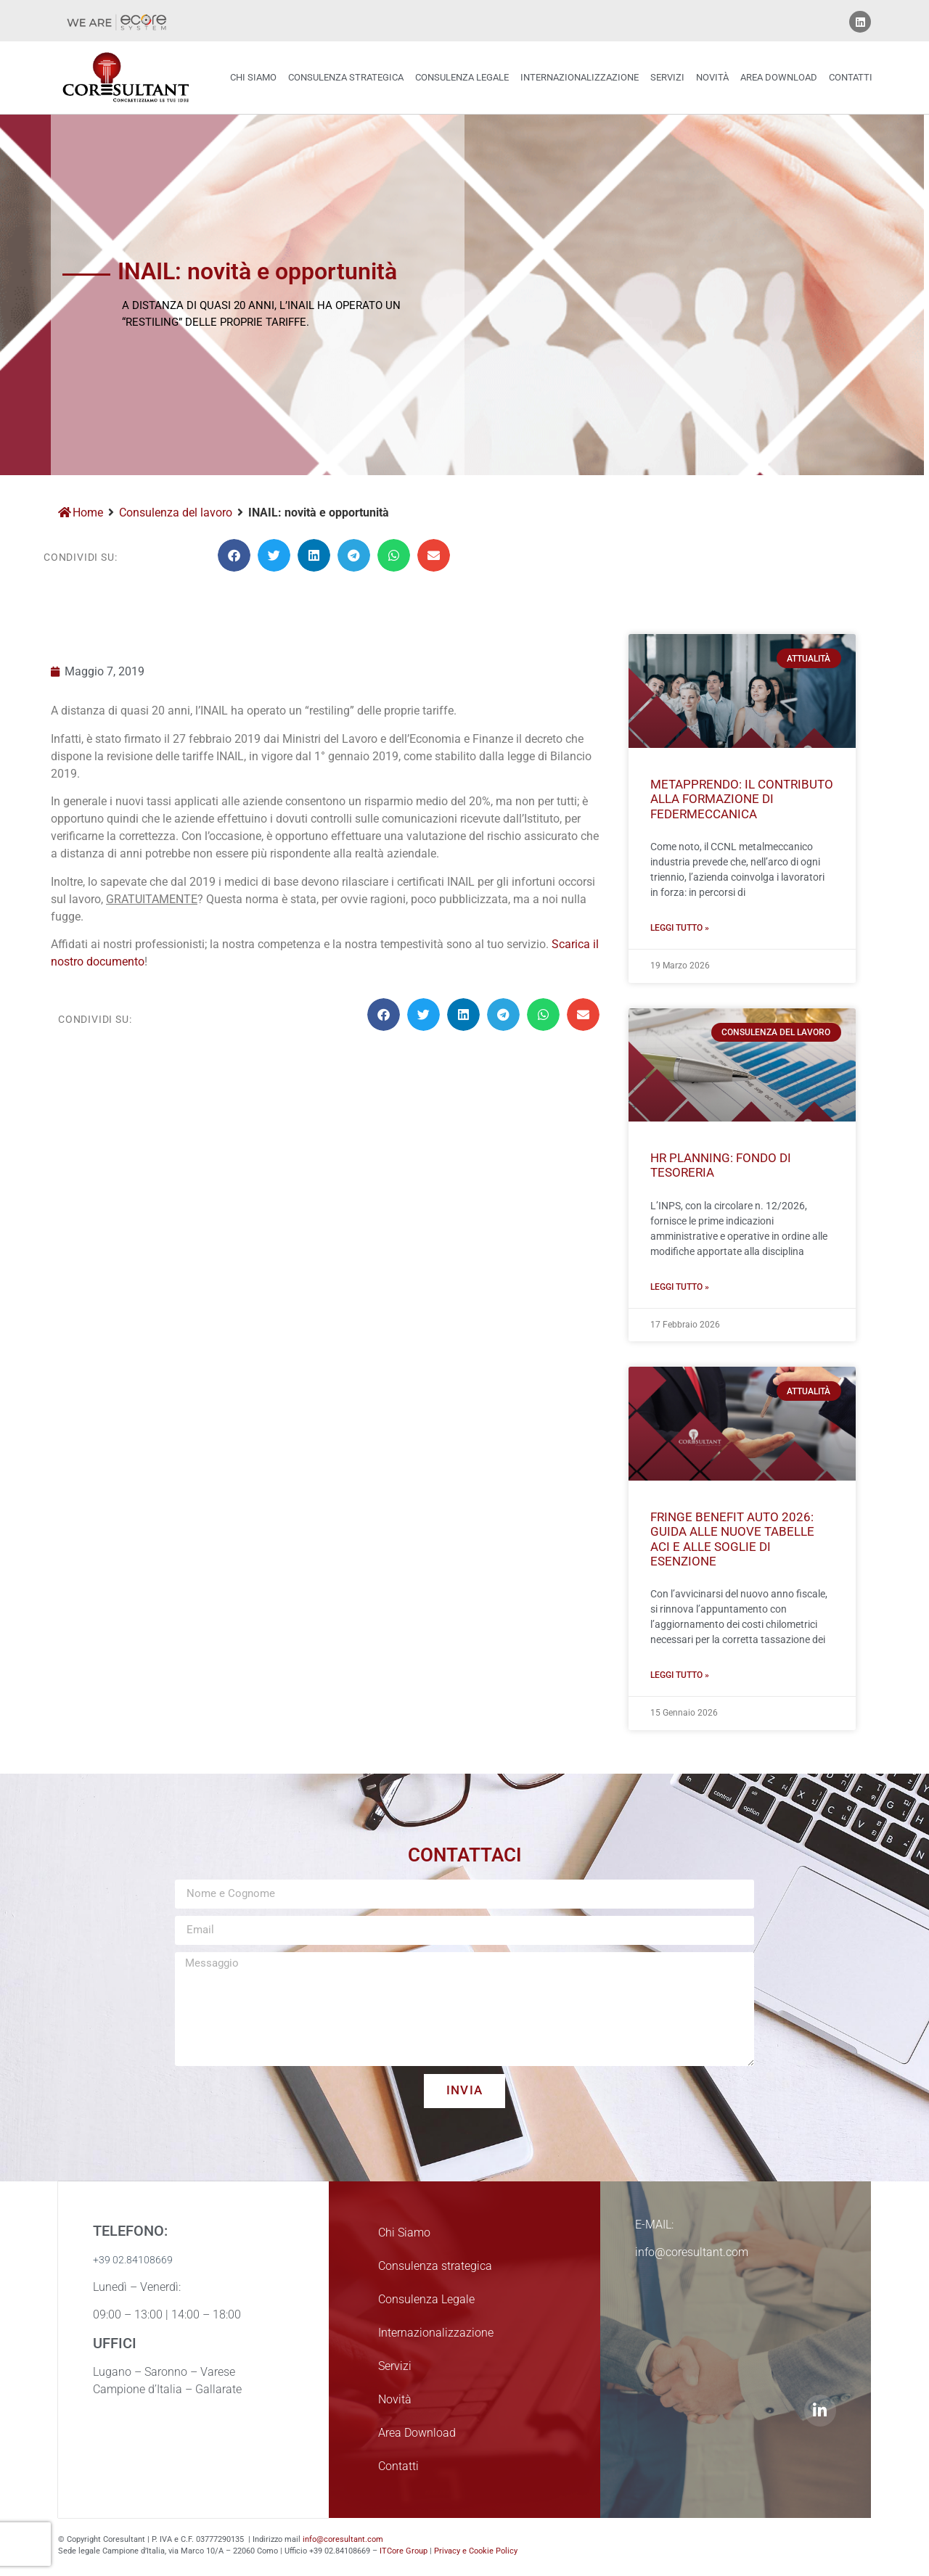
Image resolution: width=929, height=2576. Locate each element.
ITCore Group (403, 2551)
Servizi (667, 77)
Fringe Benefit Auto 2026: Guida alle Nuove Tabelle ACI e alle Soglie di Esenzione (732, 1539)
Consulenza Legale (462, 77)
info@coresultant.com (343, 2539)
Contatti (850, 77)
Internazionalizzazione (579, 77)
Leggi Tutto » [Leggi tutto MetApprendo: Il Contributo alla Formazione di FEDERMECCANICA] (679, 928)
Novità (712, 77)
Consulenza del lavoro (175, 512)
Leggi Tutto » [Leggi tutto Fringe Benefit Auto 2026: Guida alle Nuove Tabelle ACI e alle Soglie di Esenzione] (679, 1675)
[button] (234, 555)
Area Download (778, 77)
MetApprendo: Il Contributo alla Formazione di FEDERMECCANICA (741, 799)
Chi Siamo (253, 77)
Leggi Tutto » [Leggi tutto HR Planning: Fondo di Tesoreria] (679, 1287)
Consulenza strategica (346, 77)
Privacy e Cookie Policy (475, 2551)
